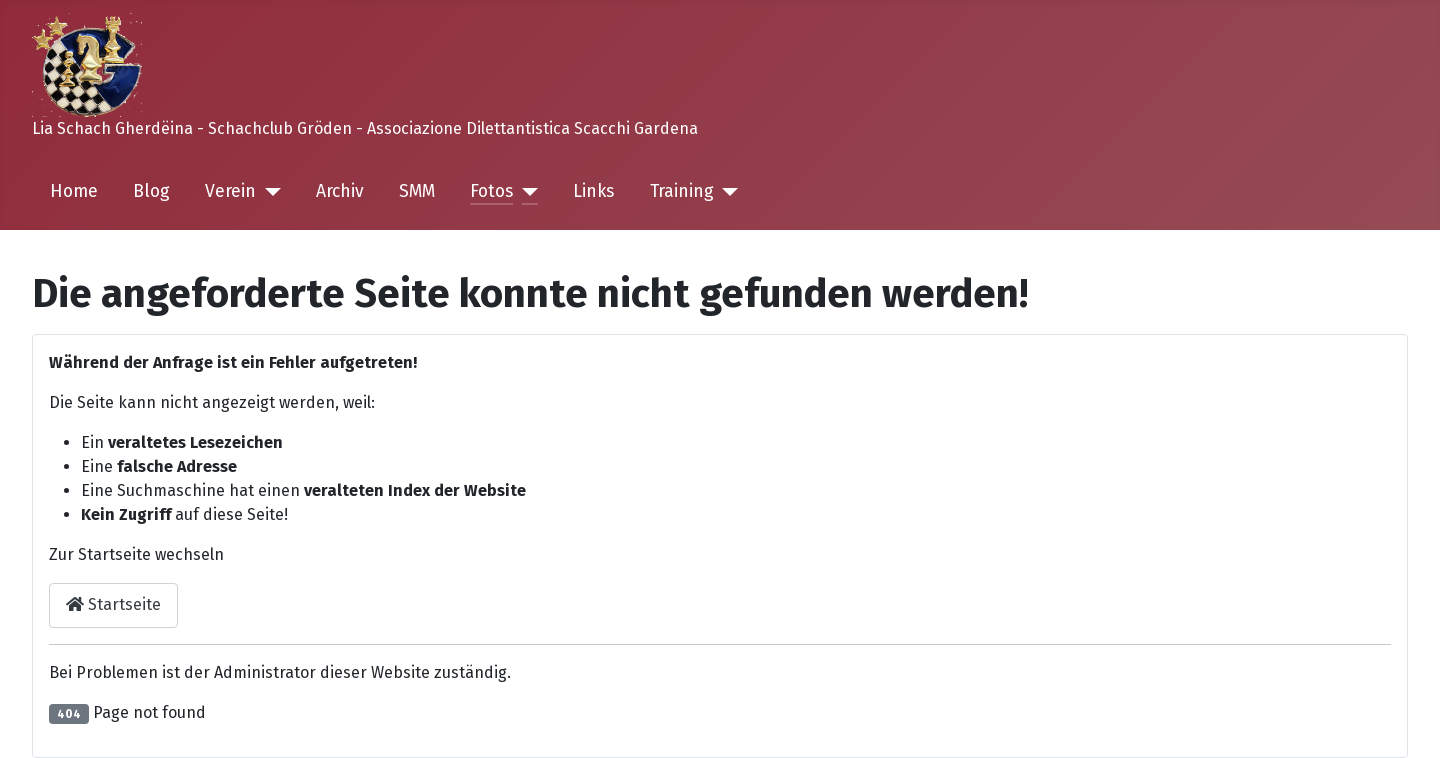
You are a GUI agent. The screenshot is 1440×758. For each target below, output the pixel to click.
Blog (151, 191)
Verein (230, 191)
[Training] (726, 192)
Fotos (491, 191)
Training (682, 191)
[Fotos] (525, 192)
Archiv (340, 191)
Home (74, 191)
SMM (417, 191)
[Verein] (268, 192)
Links (593, 191)
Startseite (113, 604)
